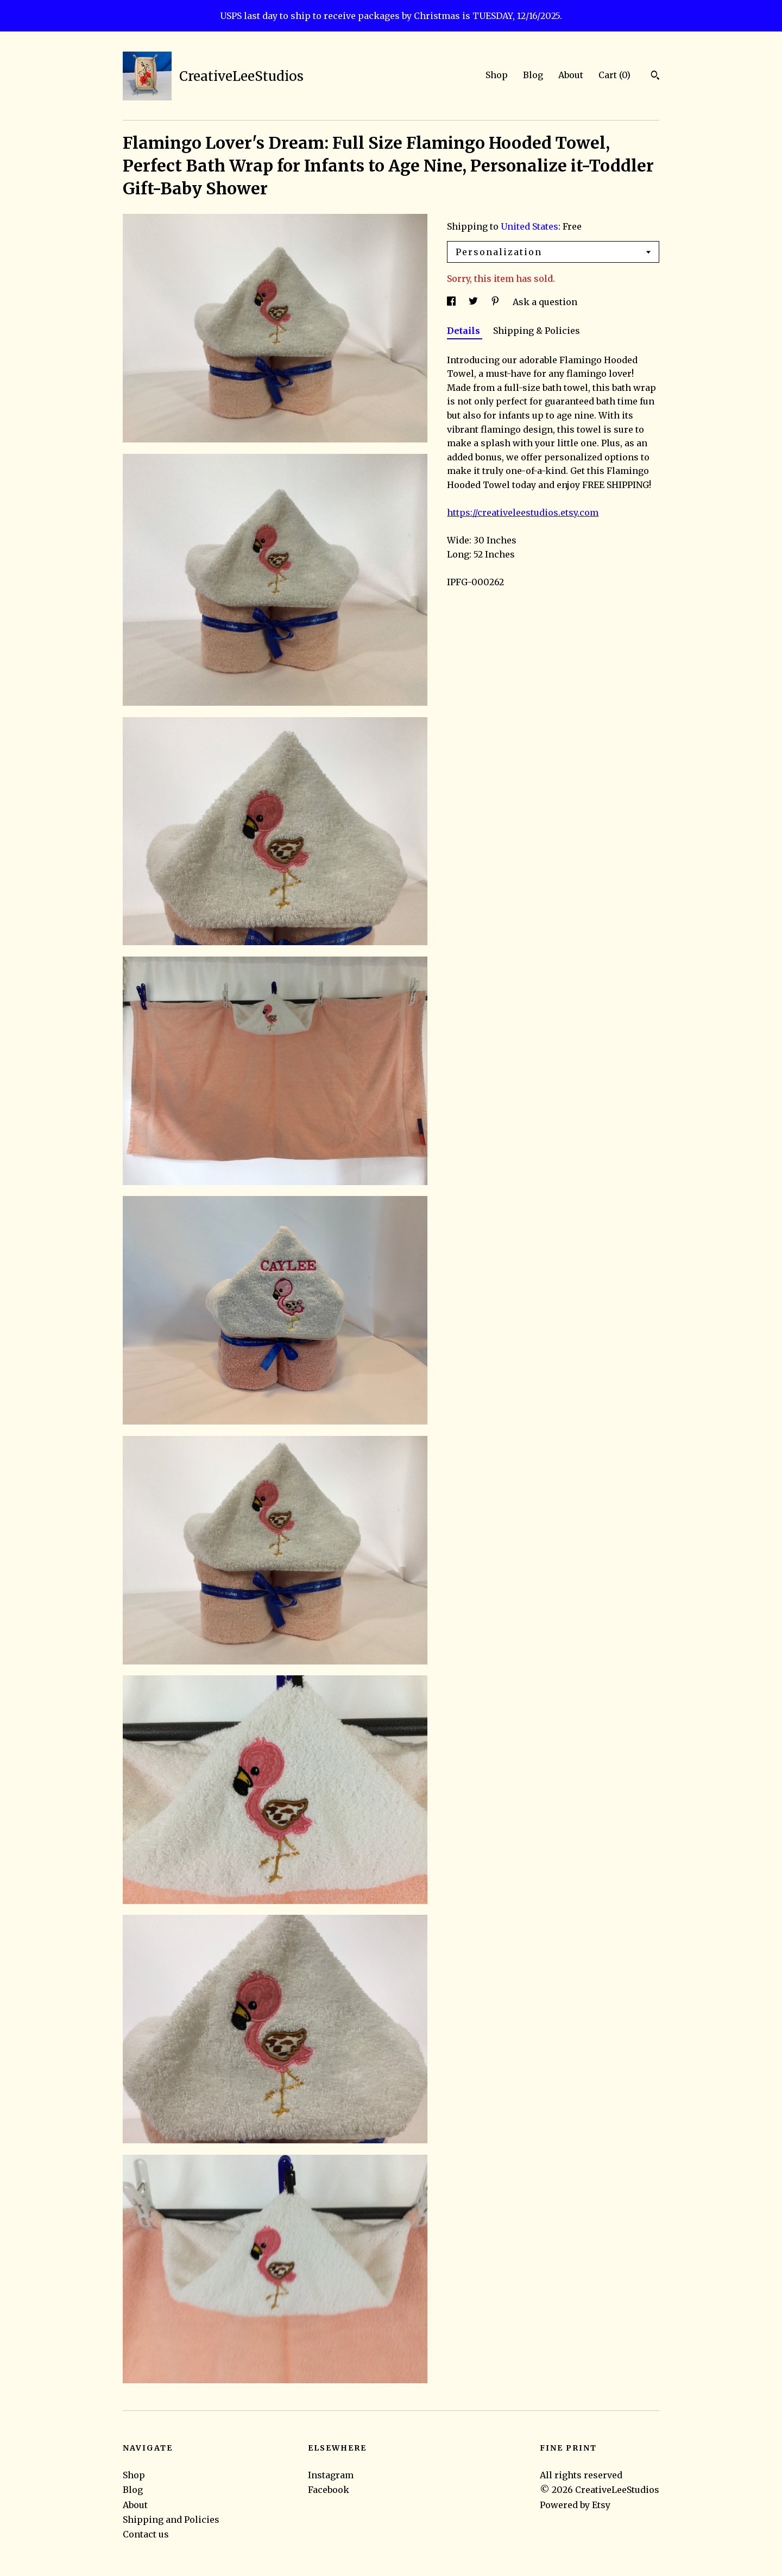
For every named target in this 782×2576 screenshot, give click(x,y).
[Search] (655, 77)
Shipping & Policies (536, 330)
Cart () (614, 74)
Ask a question (545, 301)
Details (464, 330)
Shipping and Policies (171, 2519)
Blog (533, 74)
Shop (496, 74)
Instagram (331, 2475)
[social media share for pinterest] (496, 301)
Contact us (146, 2534)
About (570, 74)
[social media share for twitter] (474, 301)
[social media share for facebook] (452, 301)
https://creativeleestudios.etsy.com (522, 512)
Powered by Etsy (575, 2504)
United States (529, 226)
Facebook (328, 2489)
